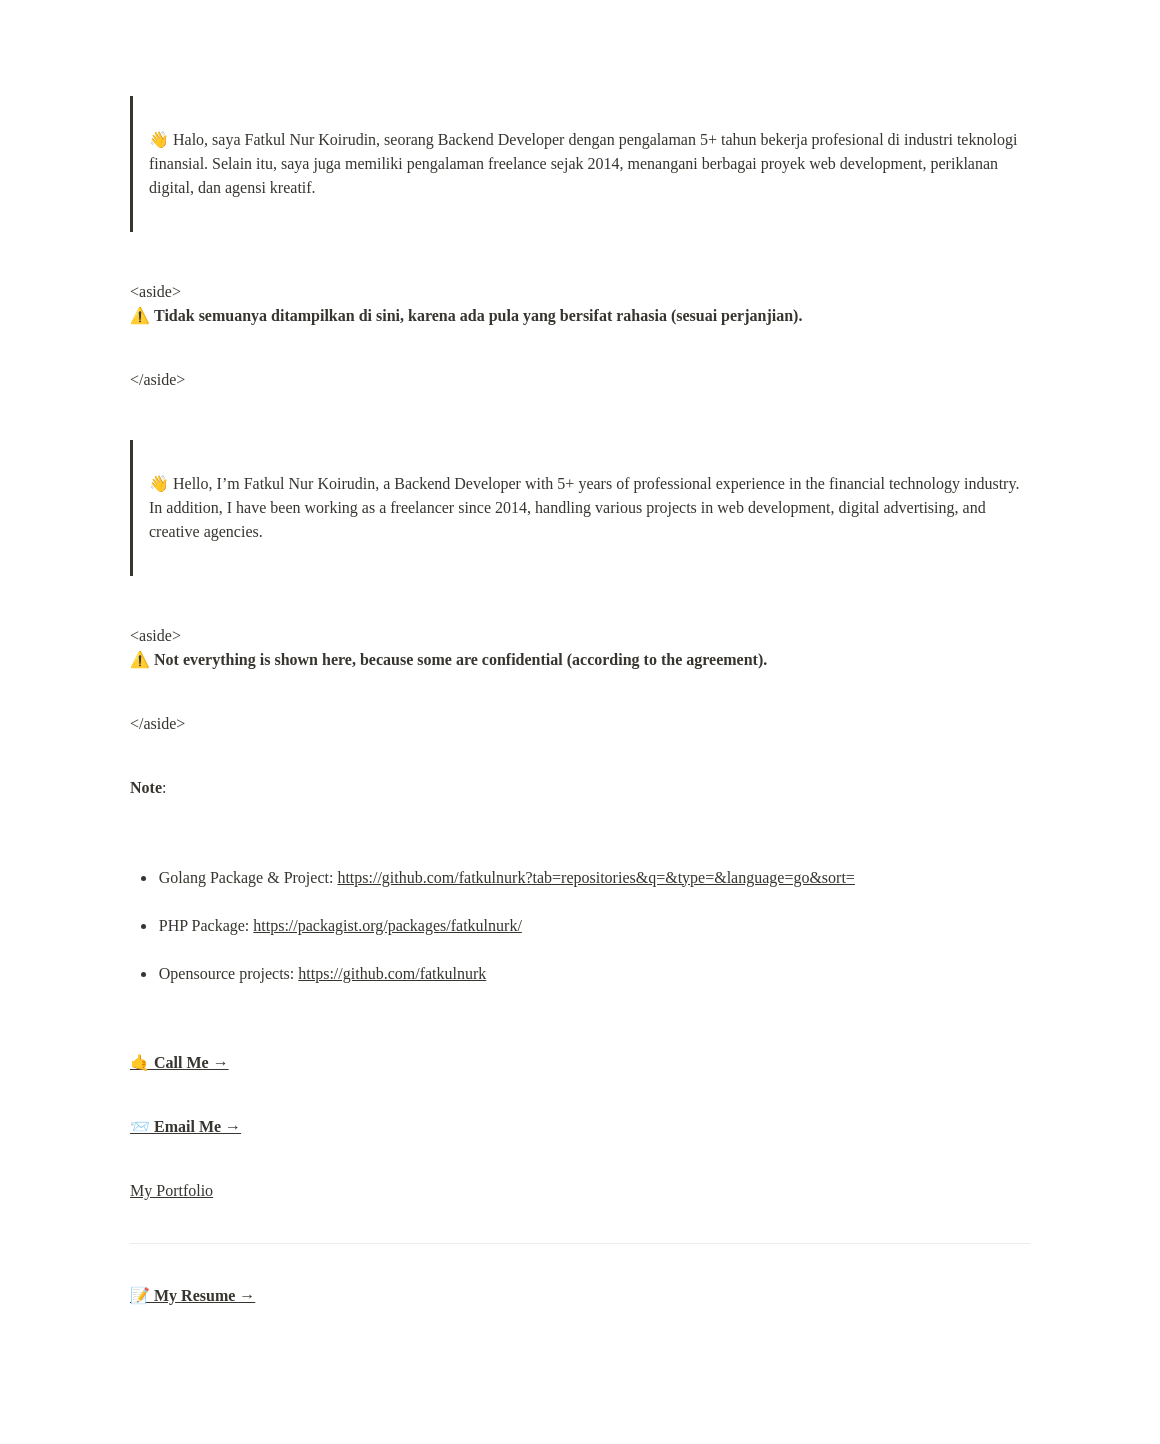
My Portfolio (171, 1190)
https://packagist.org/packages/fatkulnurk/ (387, 925)
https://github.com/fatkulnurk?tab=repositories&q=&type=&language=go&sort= (595, 877)
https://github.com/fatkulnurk (392, 973)
